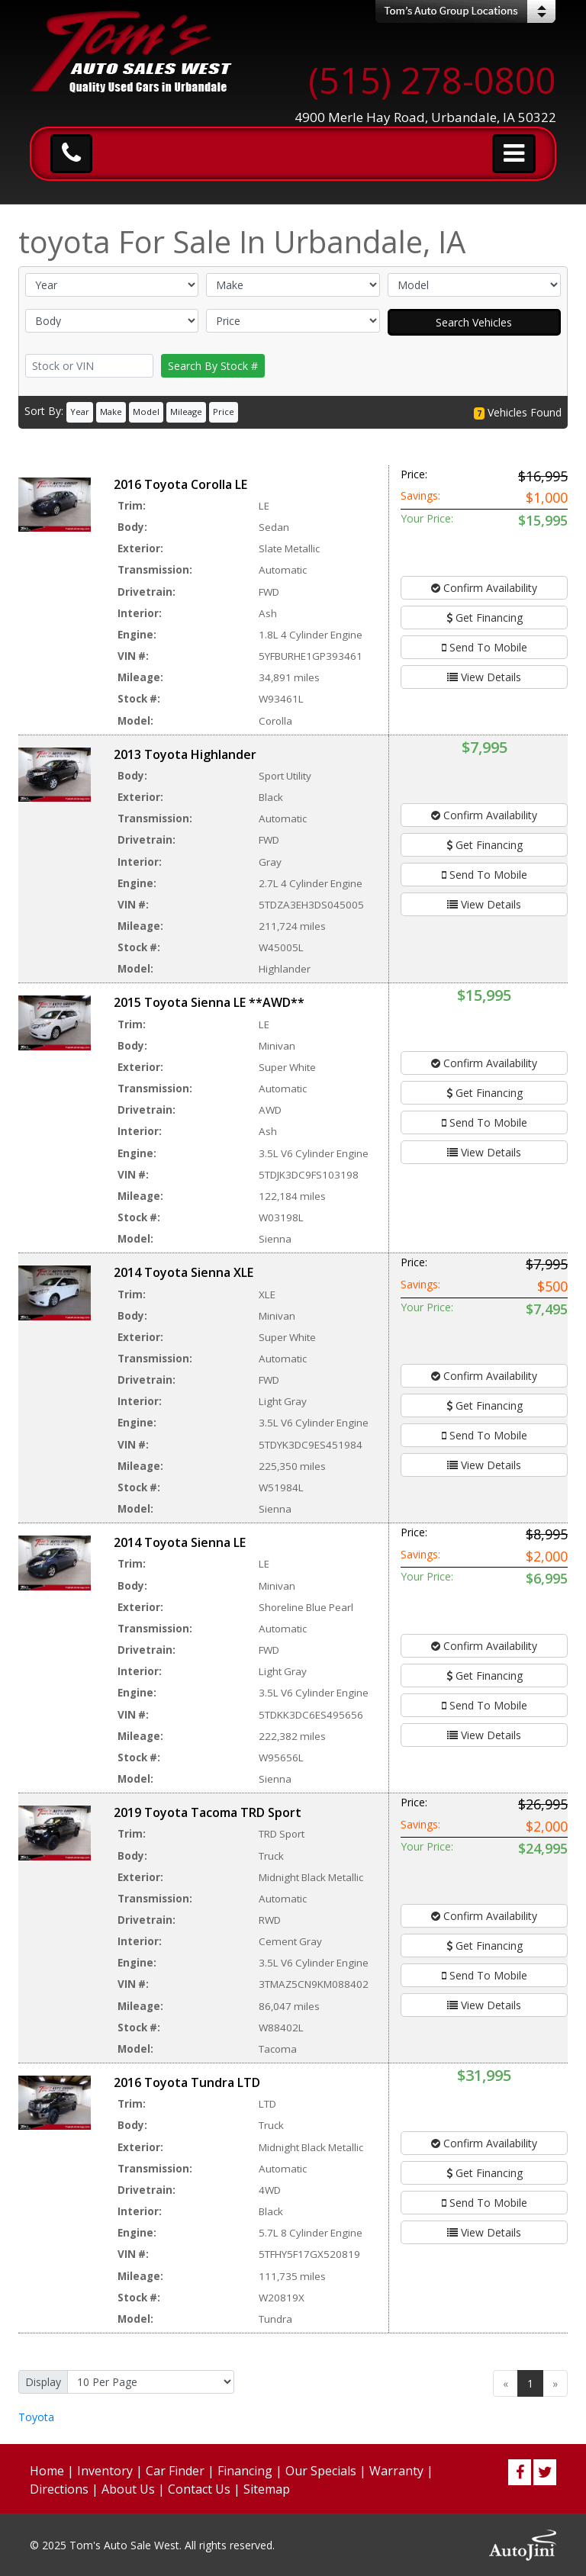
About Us (128, 2489)
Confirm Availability (484, 587)
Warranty (396, 2470)
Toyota (36, 2417)
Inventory (105, 2470)
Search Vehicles (474, 322)
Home (47, 2470)
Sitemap (266, 2489)
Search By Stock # (213, 366)
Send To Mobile (484, 647)
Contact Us (199, 2489)
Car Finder (175, 2470)
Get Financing (484, 617)
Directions (59, 2489)
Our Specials (320, 2470)
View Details (484, 677)
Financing (244, 2470)
